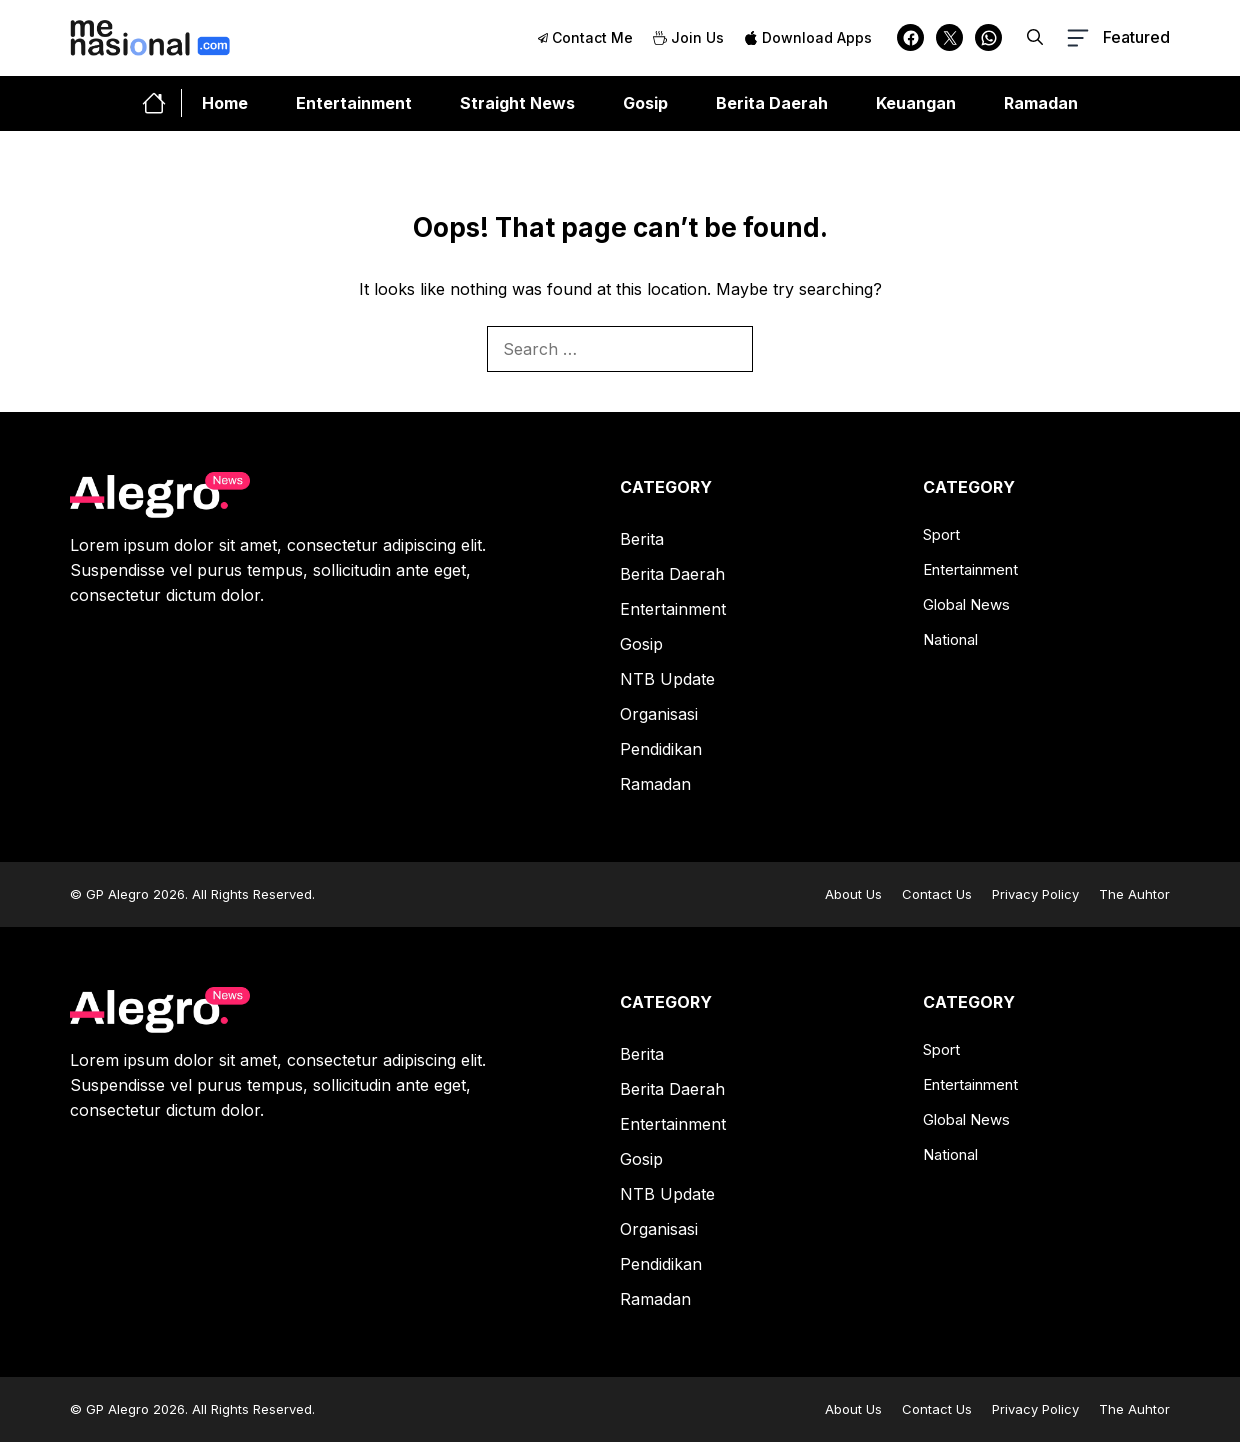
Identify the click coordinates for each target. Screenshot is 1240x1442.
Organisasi (659, 714)
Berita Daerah (772, 103)
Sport (941, 534)
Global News (966, 604)
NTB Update (667, 679)
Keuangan (916, 103)
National (950, 639)
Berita (642, 539)
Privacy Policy (1035, 894)
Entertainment (354, 103)
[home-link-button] (162, 103)
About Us (853, 894)
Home (225, 103)
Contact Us (937, 894)
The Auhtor (1134, 894)
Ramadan (1041, 103)
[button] (1035, 37)
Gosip (645, 103)
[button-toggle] (1116, 38)
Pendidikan (661, 749)
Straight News (517, 103)
